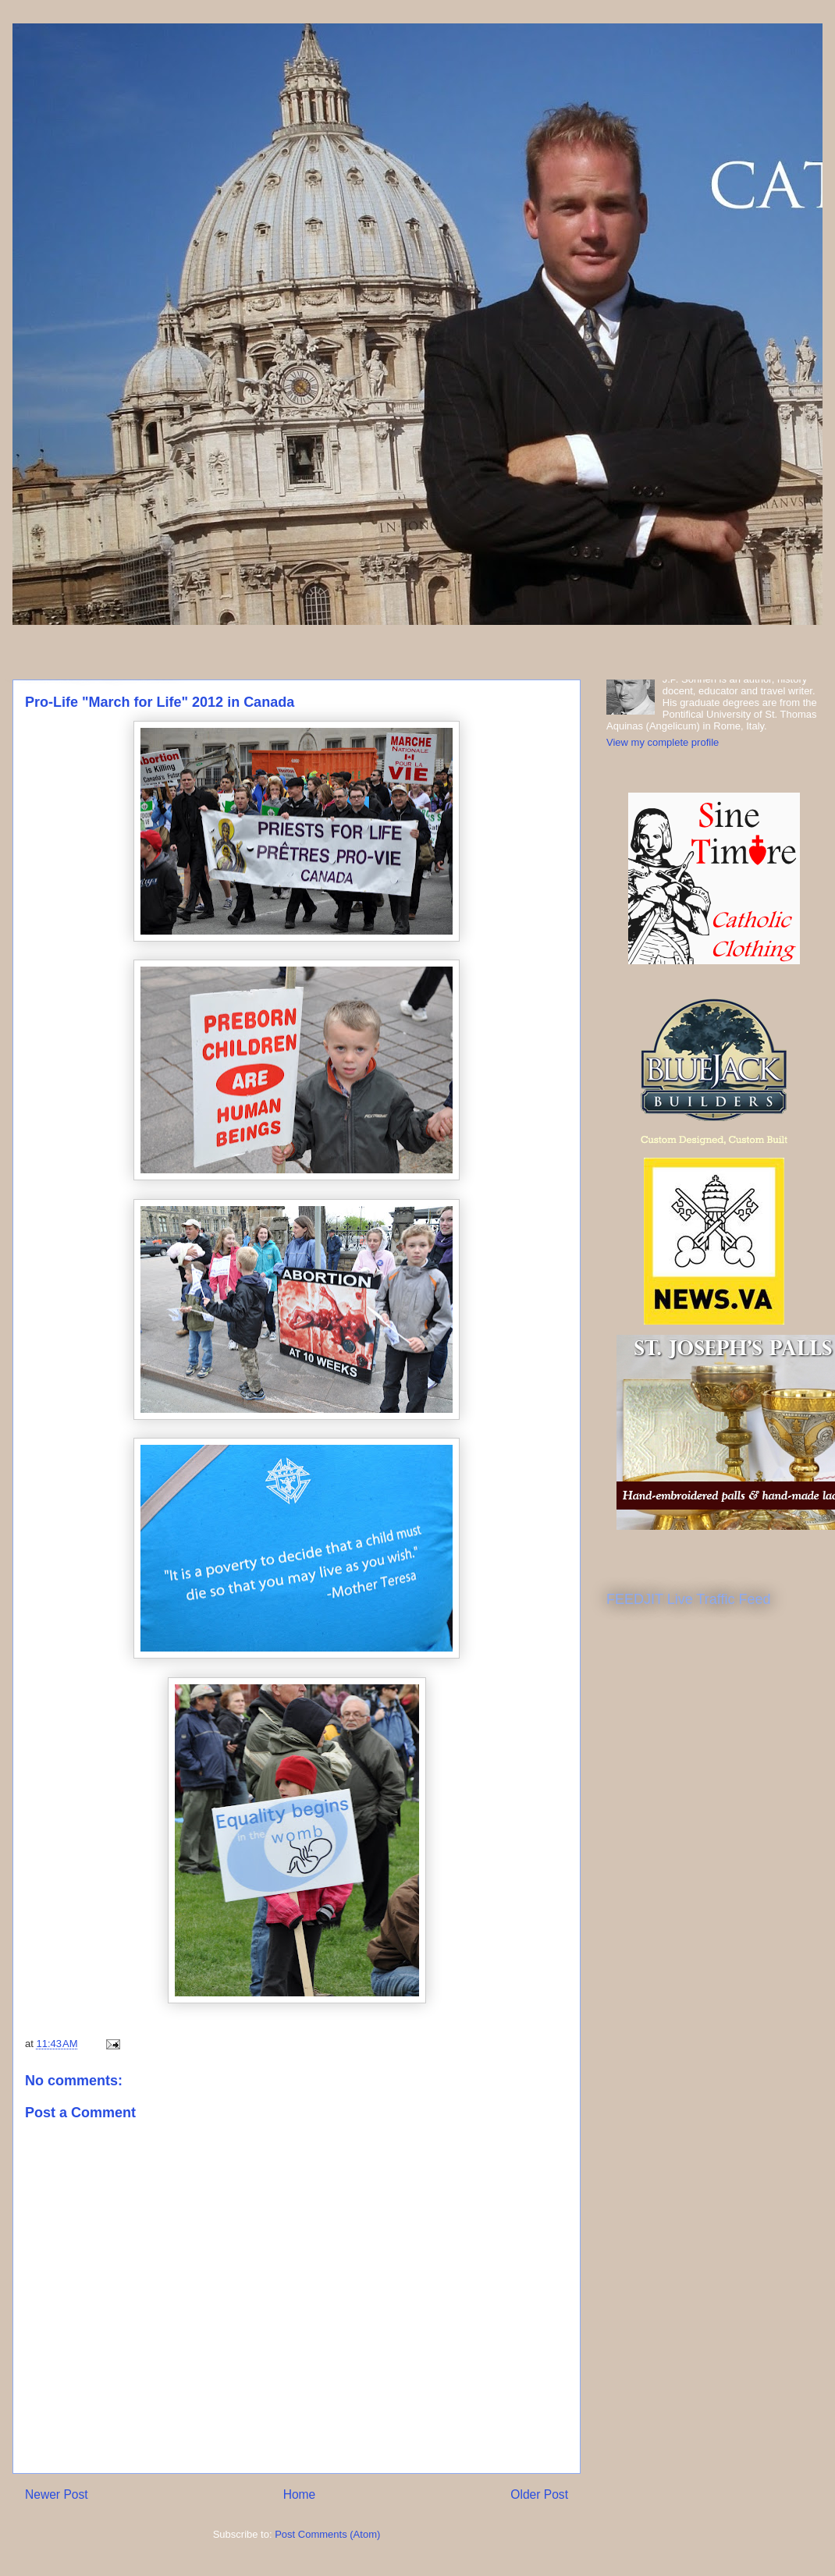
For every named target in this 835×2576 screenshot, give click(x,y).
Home (299, 2494)
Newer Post (56, 2494)
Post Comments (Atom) (327, 2534)
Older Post (539, 2494)
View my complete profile (662, 742)
